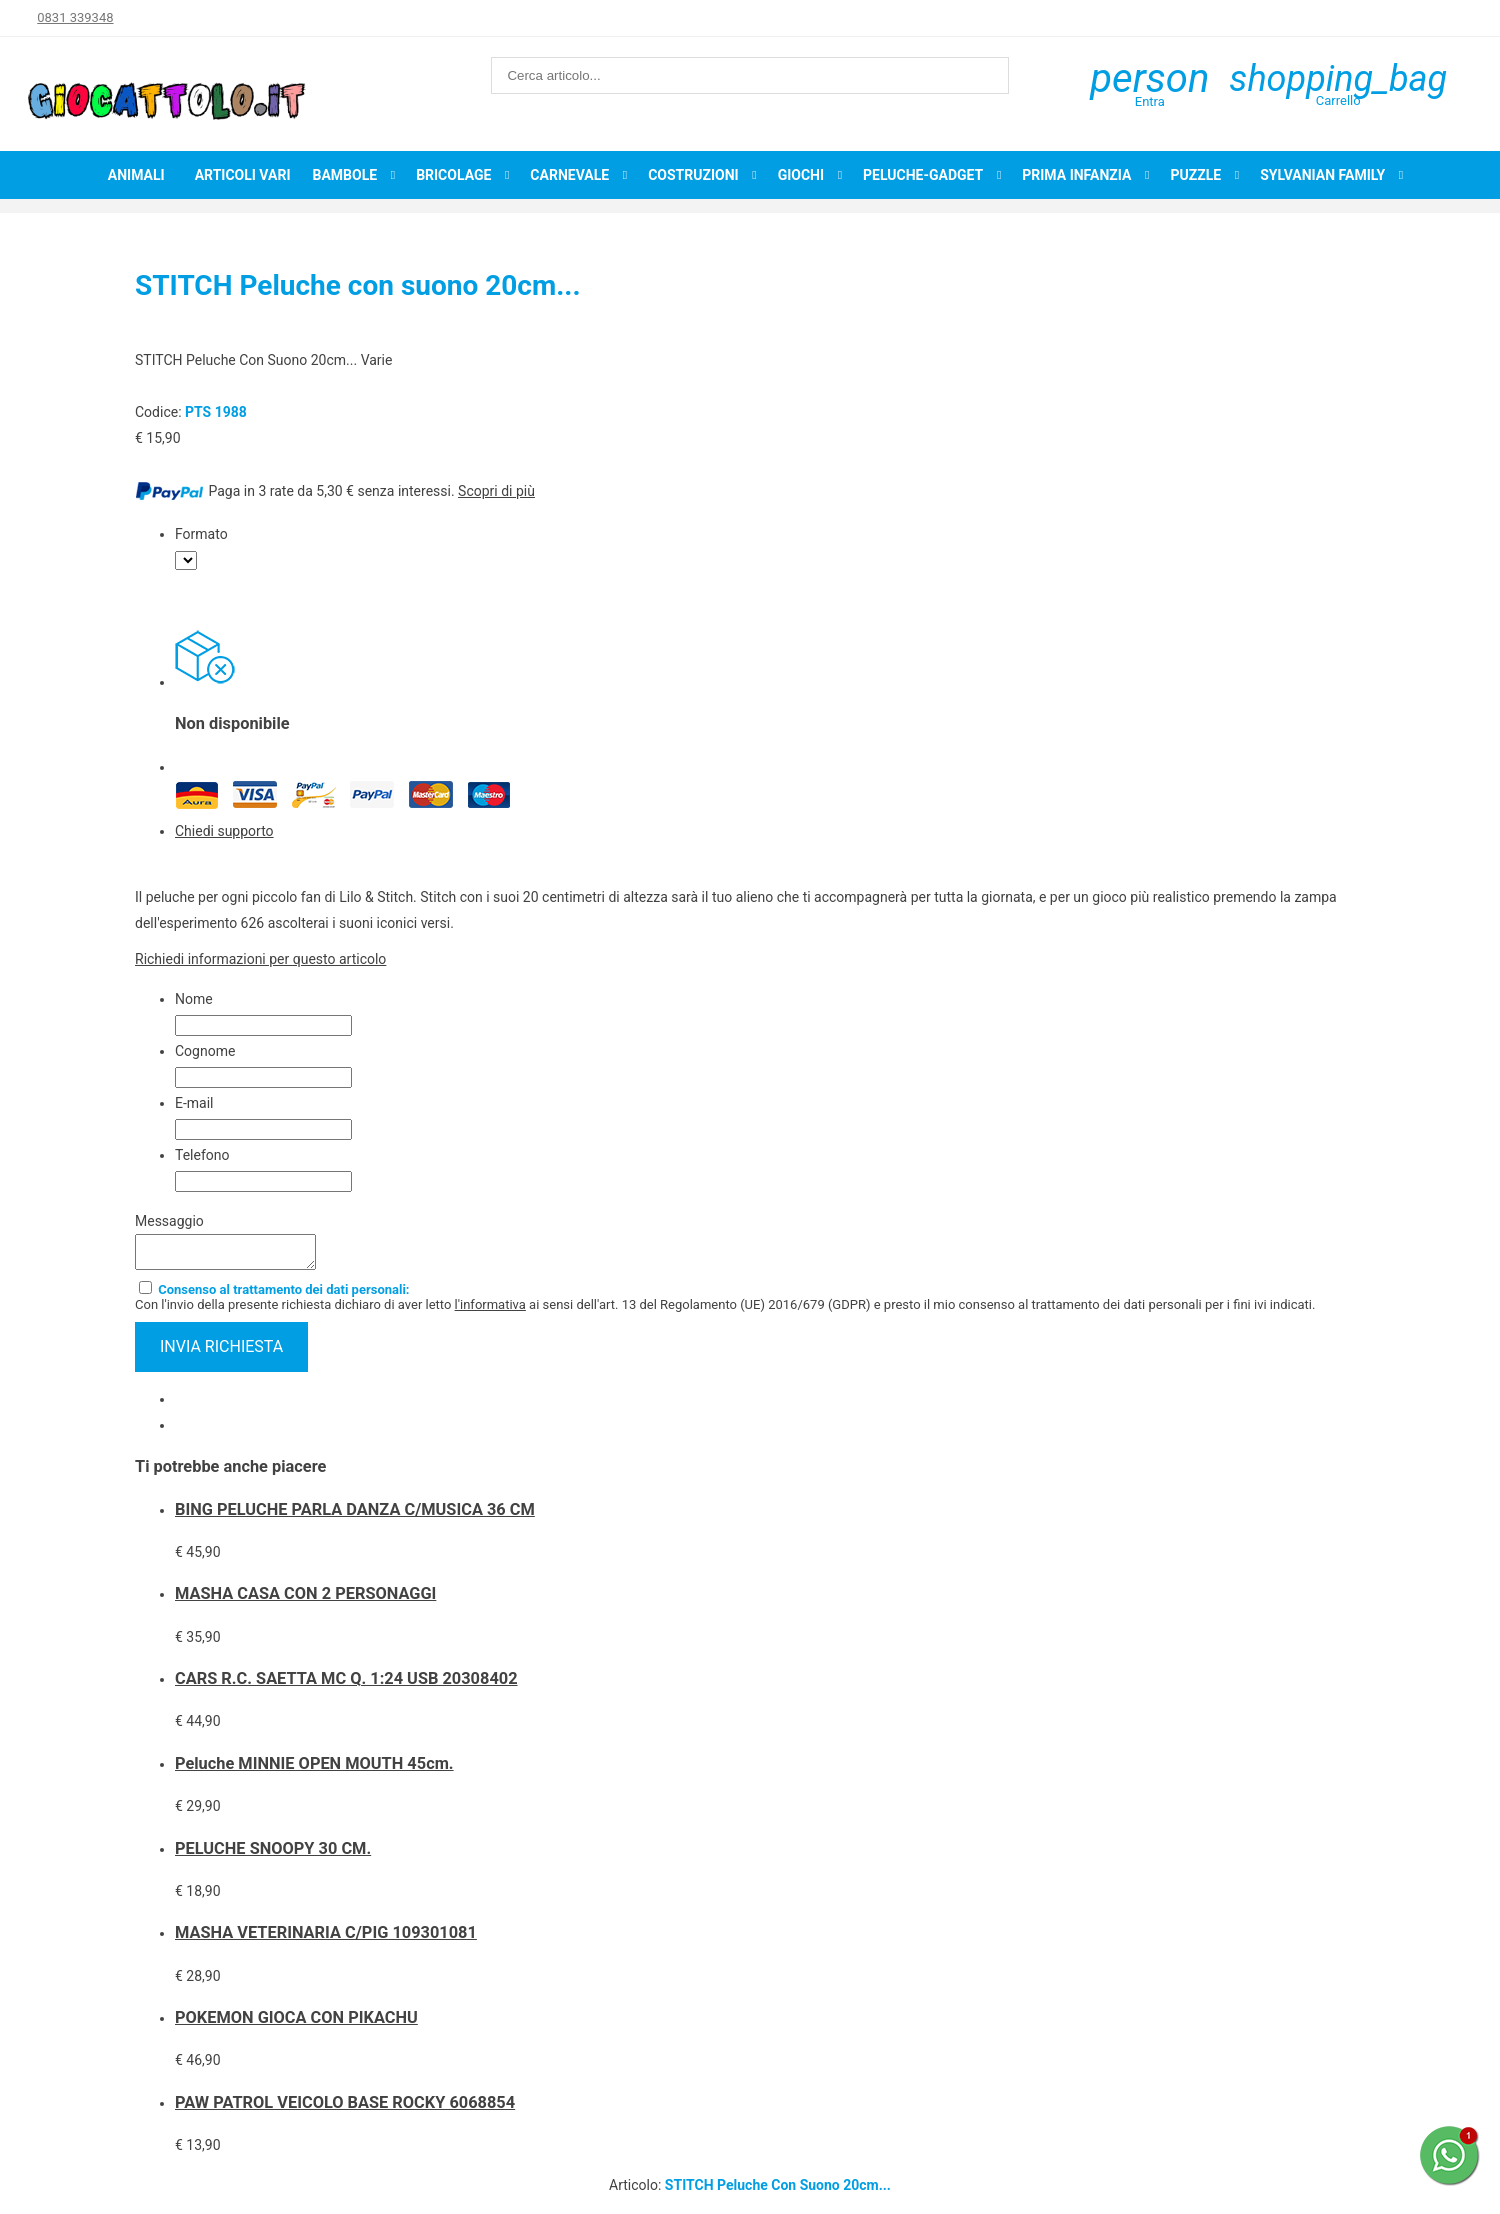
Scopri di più (496, 491)
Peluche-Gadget (923, 175)
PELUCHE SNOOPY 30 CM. (273, 1854)
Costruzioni (693, 175)
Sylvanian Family (1322, 175)
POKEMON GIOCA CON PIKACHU (296, 2023)
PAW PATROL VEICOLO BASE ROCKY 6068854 (345, 2108)
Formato (201, 534)
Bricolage (453, 175)
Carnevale (569, 175)
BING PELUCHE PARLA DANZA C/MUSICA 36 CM (355, 1515)
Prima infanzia (1076, 175)
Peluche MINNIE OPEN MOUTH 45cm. (314, 1769)
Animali (136, 175)
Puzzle (1195, 175)
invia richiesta (221, 1352)
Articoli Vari (243, 175)
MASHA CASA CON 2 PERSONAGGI (305, 1599)
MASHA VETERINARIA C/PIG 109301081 (326, 1938)
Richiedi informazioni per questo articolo (260, 959)
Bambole (344, 175)
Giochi (801, 175)
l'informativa (490, 1310)
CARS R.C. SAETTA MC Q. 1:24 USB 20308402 (346, 1684)
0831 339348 (75, 17)
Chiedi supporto (224, 831)
